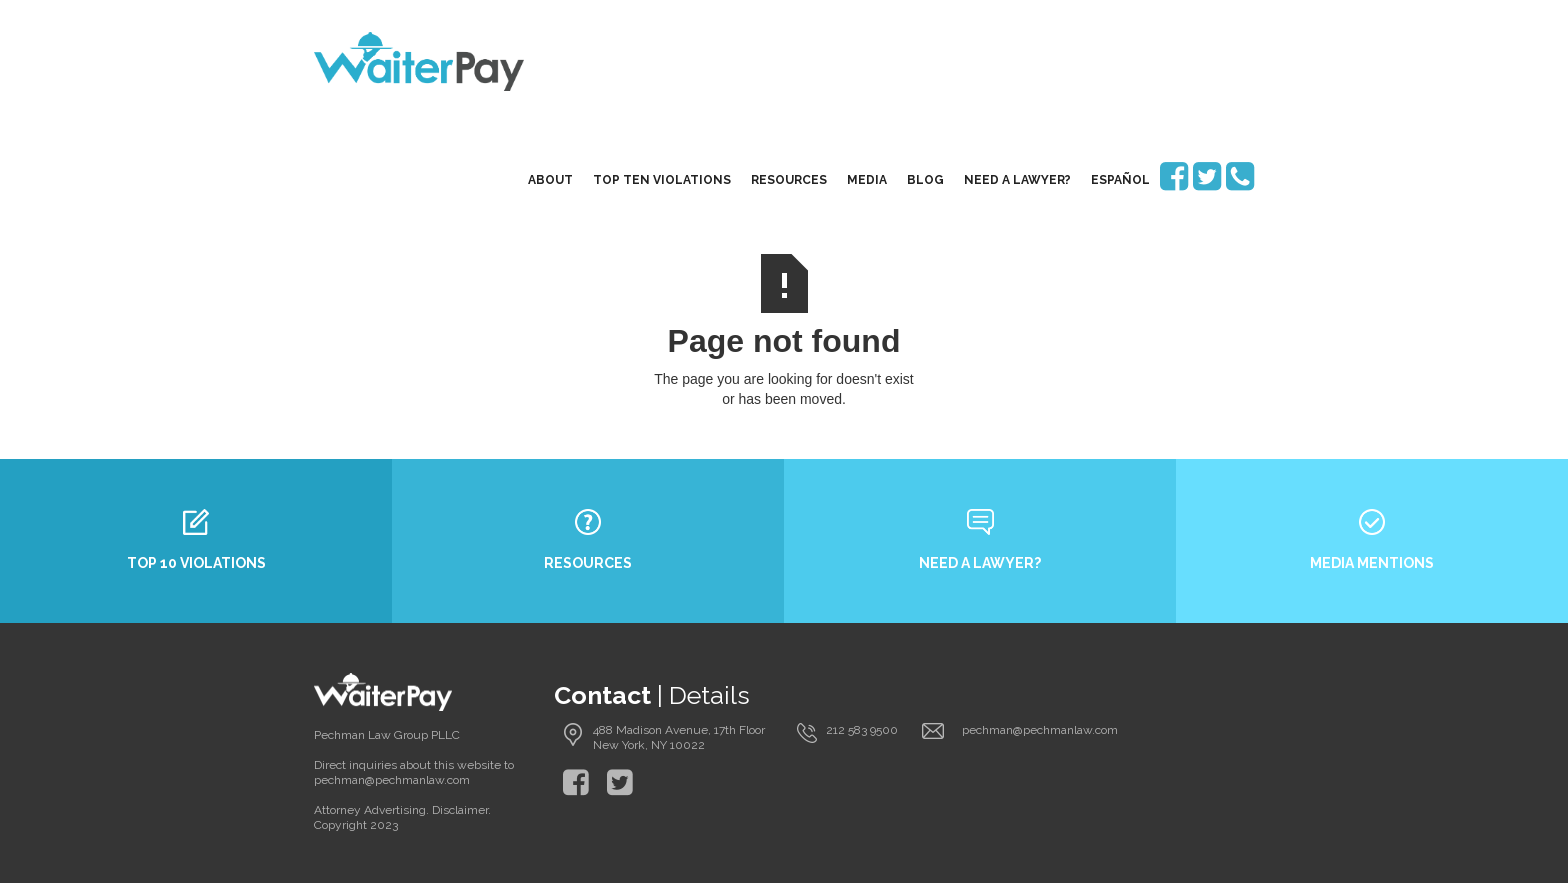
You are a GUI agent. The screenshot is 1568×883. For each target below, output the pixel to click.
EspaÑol (1120, 180)
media (867, 180)
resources (789, 180)
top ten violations (662, 180)
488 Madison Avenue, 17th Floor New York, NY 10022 (679, 737)
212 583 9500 (862, 730)
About (550, 180)
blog (925, 180)
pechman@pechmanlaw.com (1040, 730)
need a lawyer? (1017, 180)
